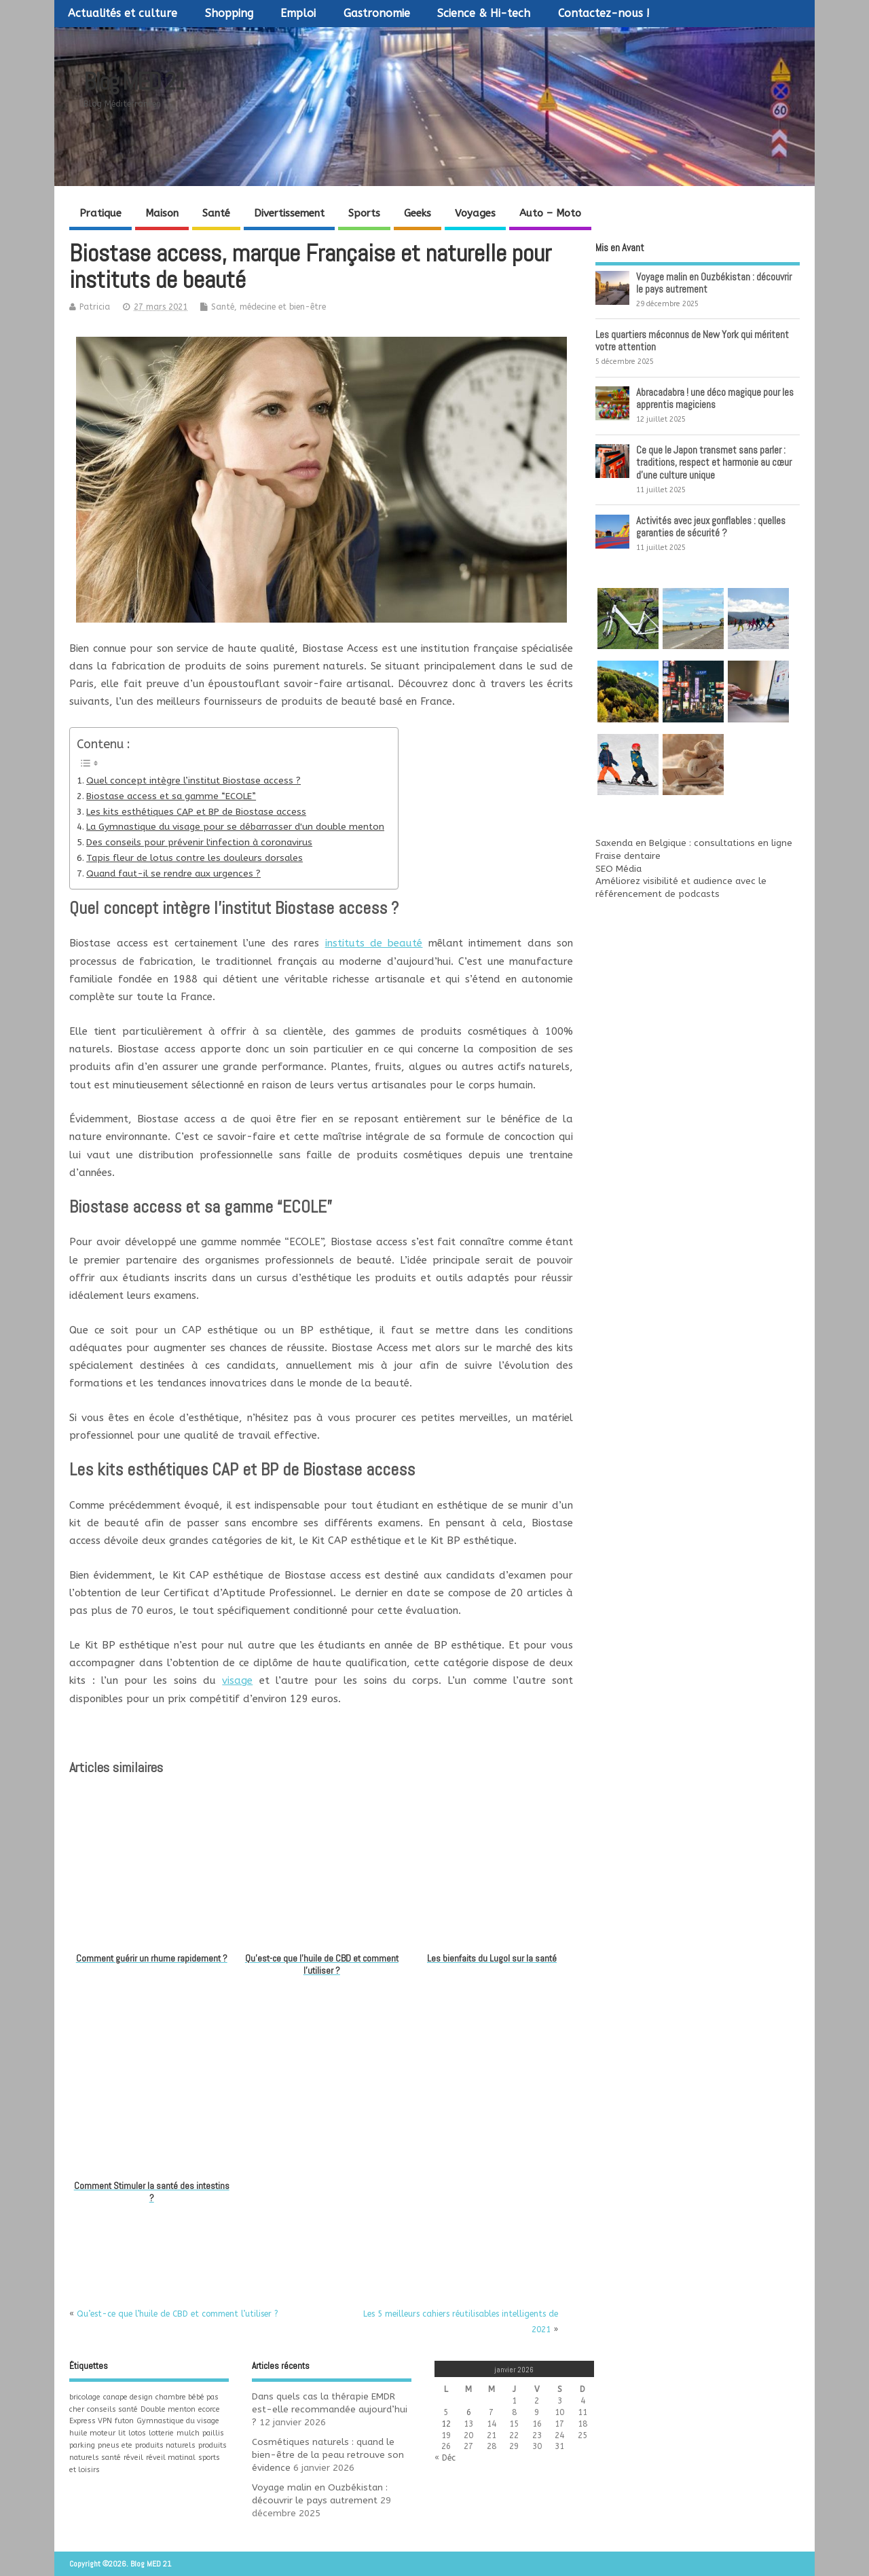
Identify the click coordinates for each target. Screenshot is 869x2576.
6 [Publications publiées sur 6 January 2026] (468, 2412)
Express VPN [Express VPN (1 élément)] (90, 2420)
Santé (216, 213)
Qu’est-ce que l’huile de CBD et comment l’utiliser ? (177, 2314)
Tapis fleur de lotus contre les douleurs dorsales (194, 858)
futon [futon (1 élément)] (124, 2420)
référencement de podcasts (657, 894)
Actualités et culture (122, 13)
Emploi (298, 13)
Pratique (100, 213)
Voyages (475, 213)
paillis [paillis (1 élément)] (213, 2433)
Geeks (417, 213)
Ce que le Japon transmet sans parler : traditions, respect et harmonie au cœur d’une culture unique (714, 462)
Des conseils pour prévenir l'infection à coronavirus (199, 842)
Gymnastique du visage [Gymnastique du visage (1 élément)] (177, 2420)
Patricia (94, 307)
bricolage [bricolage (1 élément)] (84, 2397)
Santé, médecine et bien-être (268, 307)
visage (237, 1680)
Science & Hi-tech (483, 13)
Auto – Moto (550, 213)
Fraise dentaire (628, 856)
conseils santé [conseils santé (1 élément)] (112, 2409)
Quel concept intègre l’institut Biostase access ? (193, 780)
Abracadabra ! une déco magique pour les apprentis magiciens (715, 398)
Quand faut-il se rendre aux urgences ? (173, 873)
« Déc (445, 2458)
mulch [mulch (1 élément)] (188, 2433)
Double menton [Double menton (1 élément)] (168, 2409)
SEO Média (618, 869)
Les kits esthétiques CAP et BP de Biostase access (196, 812)
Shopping (229, 13)
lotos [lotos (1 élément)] (137, 2433)
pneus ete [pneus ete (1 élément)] (115, 2445)
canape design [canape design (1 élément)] (128, 2397)
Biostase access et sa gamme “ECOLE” (171, 796)
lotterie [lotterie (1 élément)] (161, 2433)
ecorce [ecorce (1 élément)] (209, 2409)
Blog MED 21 (134, 81)
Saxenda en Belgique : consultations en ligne (693, 843)
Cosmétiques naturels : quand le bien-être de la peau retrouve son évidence (328, 2455)
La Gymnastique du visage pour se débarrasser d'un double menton (235, 827)
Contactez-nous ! (604, 13)
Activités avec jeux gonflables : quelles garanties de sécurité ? (710, 526)
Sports (364, 213)
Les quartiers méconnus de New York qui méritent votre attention (692, 340)
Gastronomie (377, 13)
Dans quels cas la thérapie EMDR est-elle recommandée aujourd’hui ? (329, 2409)
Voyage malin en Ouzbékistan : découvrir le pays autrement (714, 282)
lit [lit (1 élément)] (122, 2433)
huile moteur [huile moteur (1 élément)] (92, 2433)
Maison (162, 213)
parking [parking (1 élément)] (82, 2445)
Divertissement (289, 213)
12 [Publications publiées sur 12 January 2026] (446, 2424)
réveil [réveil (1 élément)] (133, 2457)
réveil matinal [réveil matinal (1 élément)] (171, 2457)
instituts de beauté (374, 943)
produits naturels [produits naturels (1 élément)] (165, 2445)
